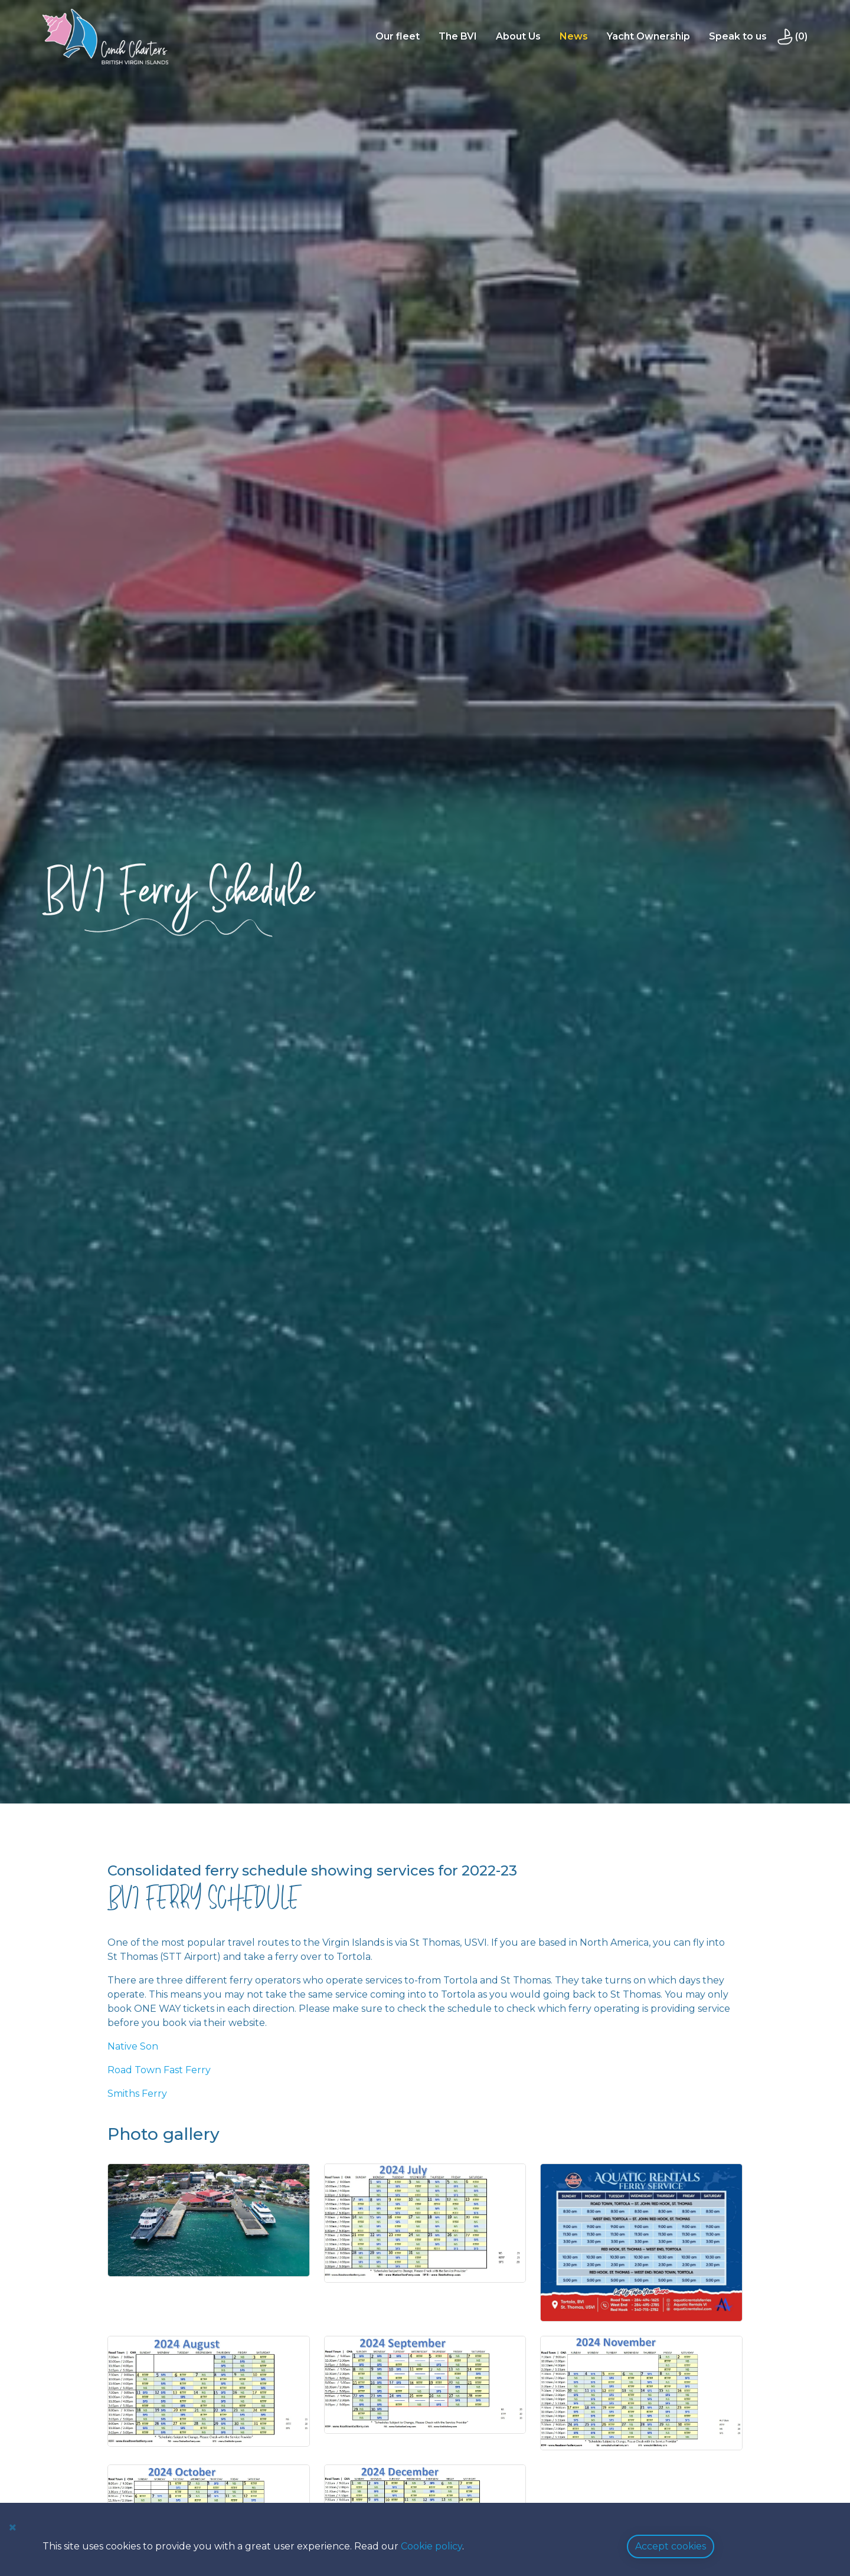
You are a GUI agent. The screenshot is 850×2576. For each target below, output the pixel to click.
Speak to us (739, 36)
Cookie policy (431, 2546)
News (575, 36)
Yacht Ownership (649, 36)
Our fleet (398, 36)
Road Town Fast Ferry (159, 2070)
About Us (519, 36)
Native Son (132, 2046)
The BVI (459, 36)
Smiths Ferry (137, 2093)
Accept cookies (670, 2546)
